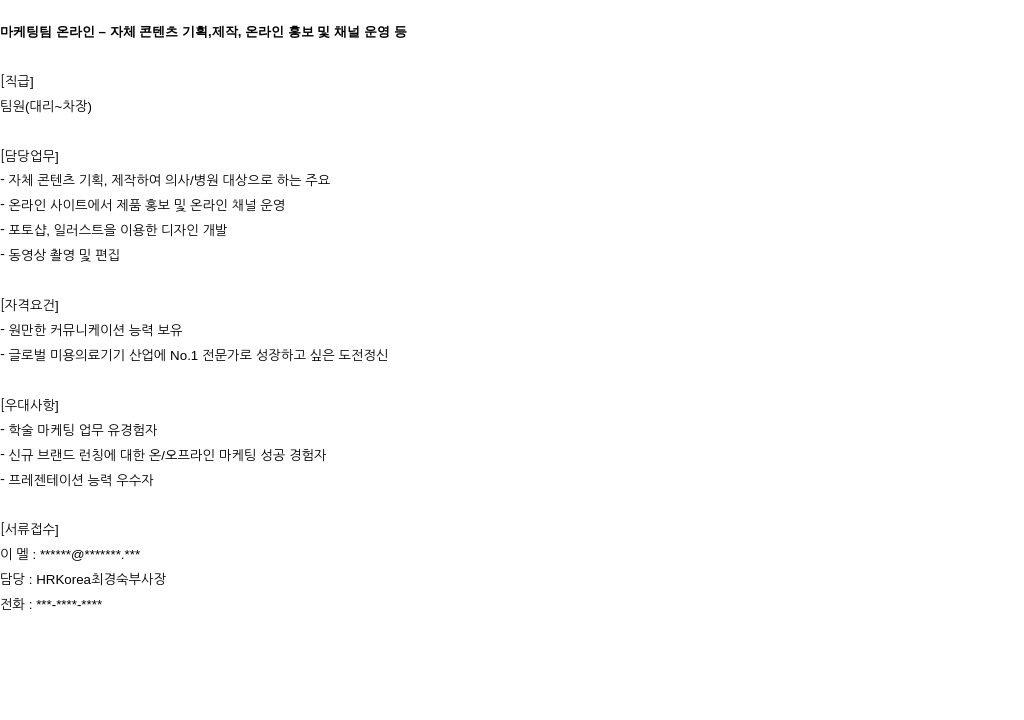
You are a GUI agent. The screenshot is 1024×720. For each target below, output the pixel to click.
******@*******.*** (90, 554)
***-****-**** (69, 604)
